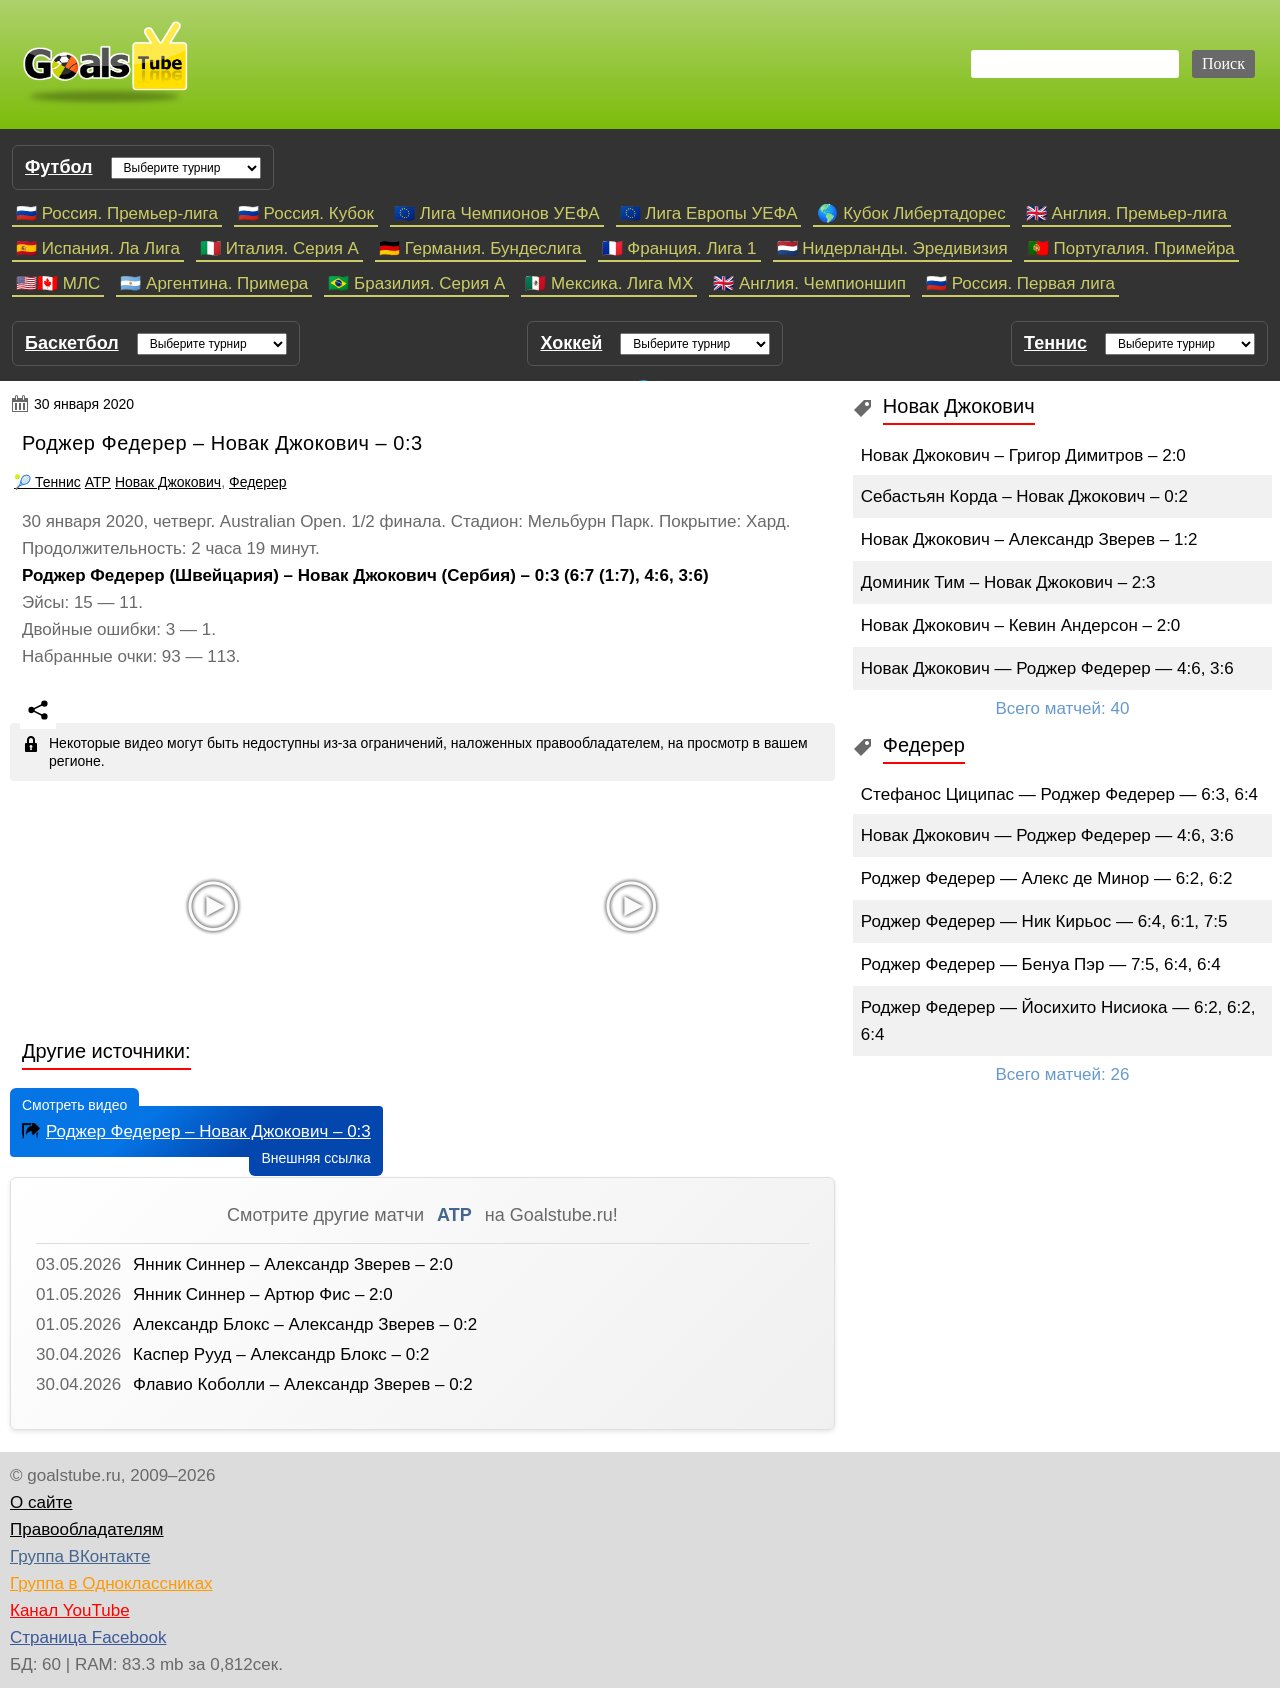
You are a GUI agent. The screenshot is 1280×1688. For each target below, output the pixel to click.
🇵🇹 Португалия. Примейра (1131, 248)
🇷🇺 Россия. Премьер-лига (117, 213)
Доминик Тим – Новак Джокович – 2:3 (1008, 582)
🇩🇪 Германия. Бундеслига (480, 248)
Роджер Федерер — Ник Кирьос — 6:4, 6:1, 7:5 (1044, 921)
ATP (98, 482)
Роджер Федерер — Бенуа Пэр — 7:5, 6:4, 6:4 (1041, 964)
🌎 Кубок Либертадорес (911, 213)
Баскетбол (72, 343)
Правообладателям (87, 1529)
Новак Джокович (168, 482)
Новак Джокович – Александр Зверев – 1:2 (1029, 539)
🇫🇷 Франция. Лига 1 (679, 248)
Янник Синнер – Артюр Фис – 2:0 (263, 1294)
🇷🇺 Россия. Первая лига (1020, 283)
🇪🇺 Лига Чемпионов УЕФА (497, 213)
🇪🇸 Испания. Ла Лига (98, 248)
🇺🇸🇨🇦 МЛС (58, 283)
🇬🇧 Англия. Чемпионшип (809, 283)
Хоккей (571, 343)
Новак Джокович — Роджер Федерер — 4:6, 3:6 (1047, 668)
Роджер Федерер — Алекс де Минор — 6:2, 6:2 (1047, 878)
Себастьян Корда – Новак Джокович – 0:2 (1024, 496)
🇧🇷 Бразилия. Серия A (416, 283)
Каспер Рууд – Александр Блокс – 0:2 (281, 1354)
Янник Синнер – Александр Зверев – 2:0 (293, 1264)
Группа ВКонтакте (80, 1556)
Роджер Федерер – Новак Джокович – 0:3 (194, 1130)
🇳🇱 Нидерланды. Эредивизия (892, 248)
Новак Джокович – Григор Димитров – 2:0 (1023, 455)
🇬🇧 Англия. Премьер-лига (1126, 213)
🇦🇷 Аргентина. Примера (214, 283)
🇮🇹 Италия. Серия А (279, 248)
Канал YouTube (70, 1610)
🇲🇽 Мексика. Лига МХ (609, 283)
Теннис (1055, 343)
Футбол (59, 167)
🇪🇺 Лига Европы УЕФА (709, 213)
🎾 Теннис (47, 482)
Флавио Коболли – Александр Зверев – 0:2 (303, 1384)
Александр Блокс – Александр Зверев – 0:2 (305, 1324)
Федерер (257, 482)
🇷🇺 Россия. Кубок (306, 213)
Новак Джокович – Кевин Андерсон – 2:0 (1021, 625)
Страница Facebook (88, 1637)
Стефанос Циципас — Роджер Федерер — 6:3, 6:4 (1059, 794)
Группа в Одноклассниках (111, 1583)
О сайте (41, 1502)
